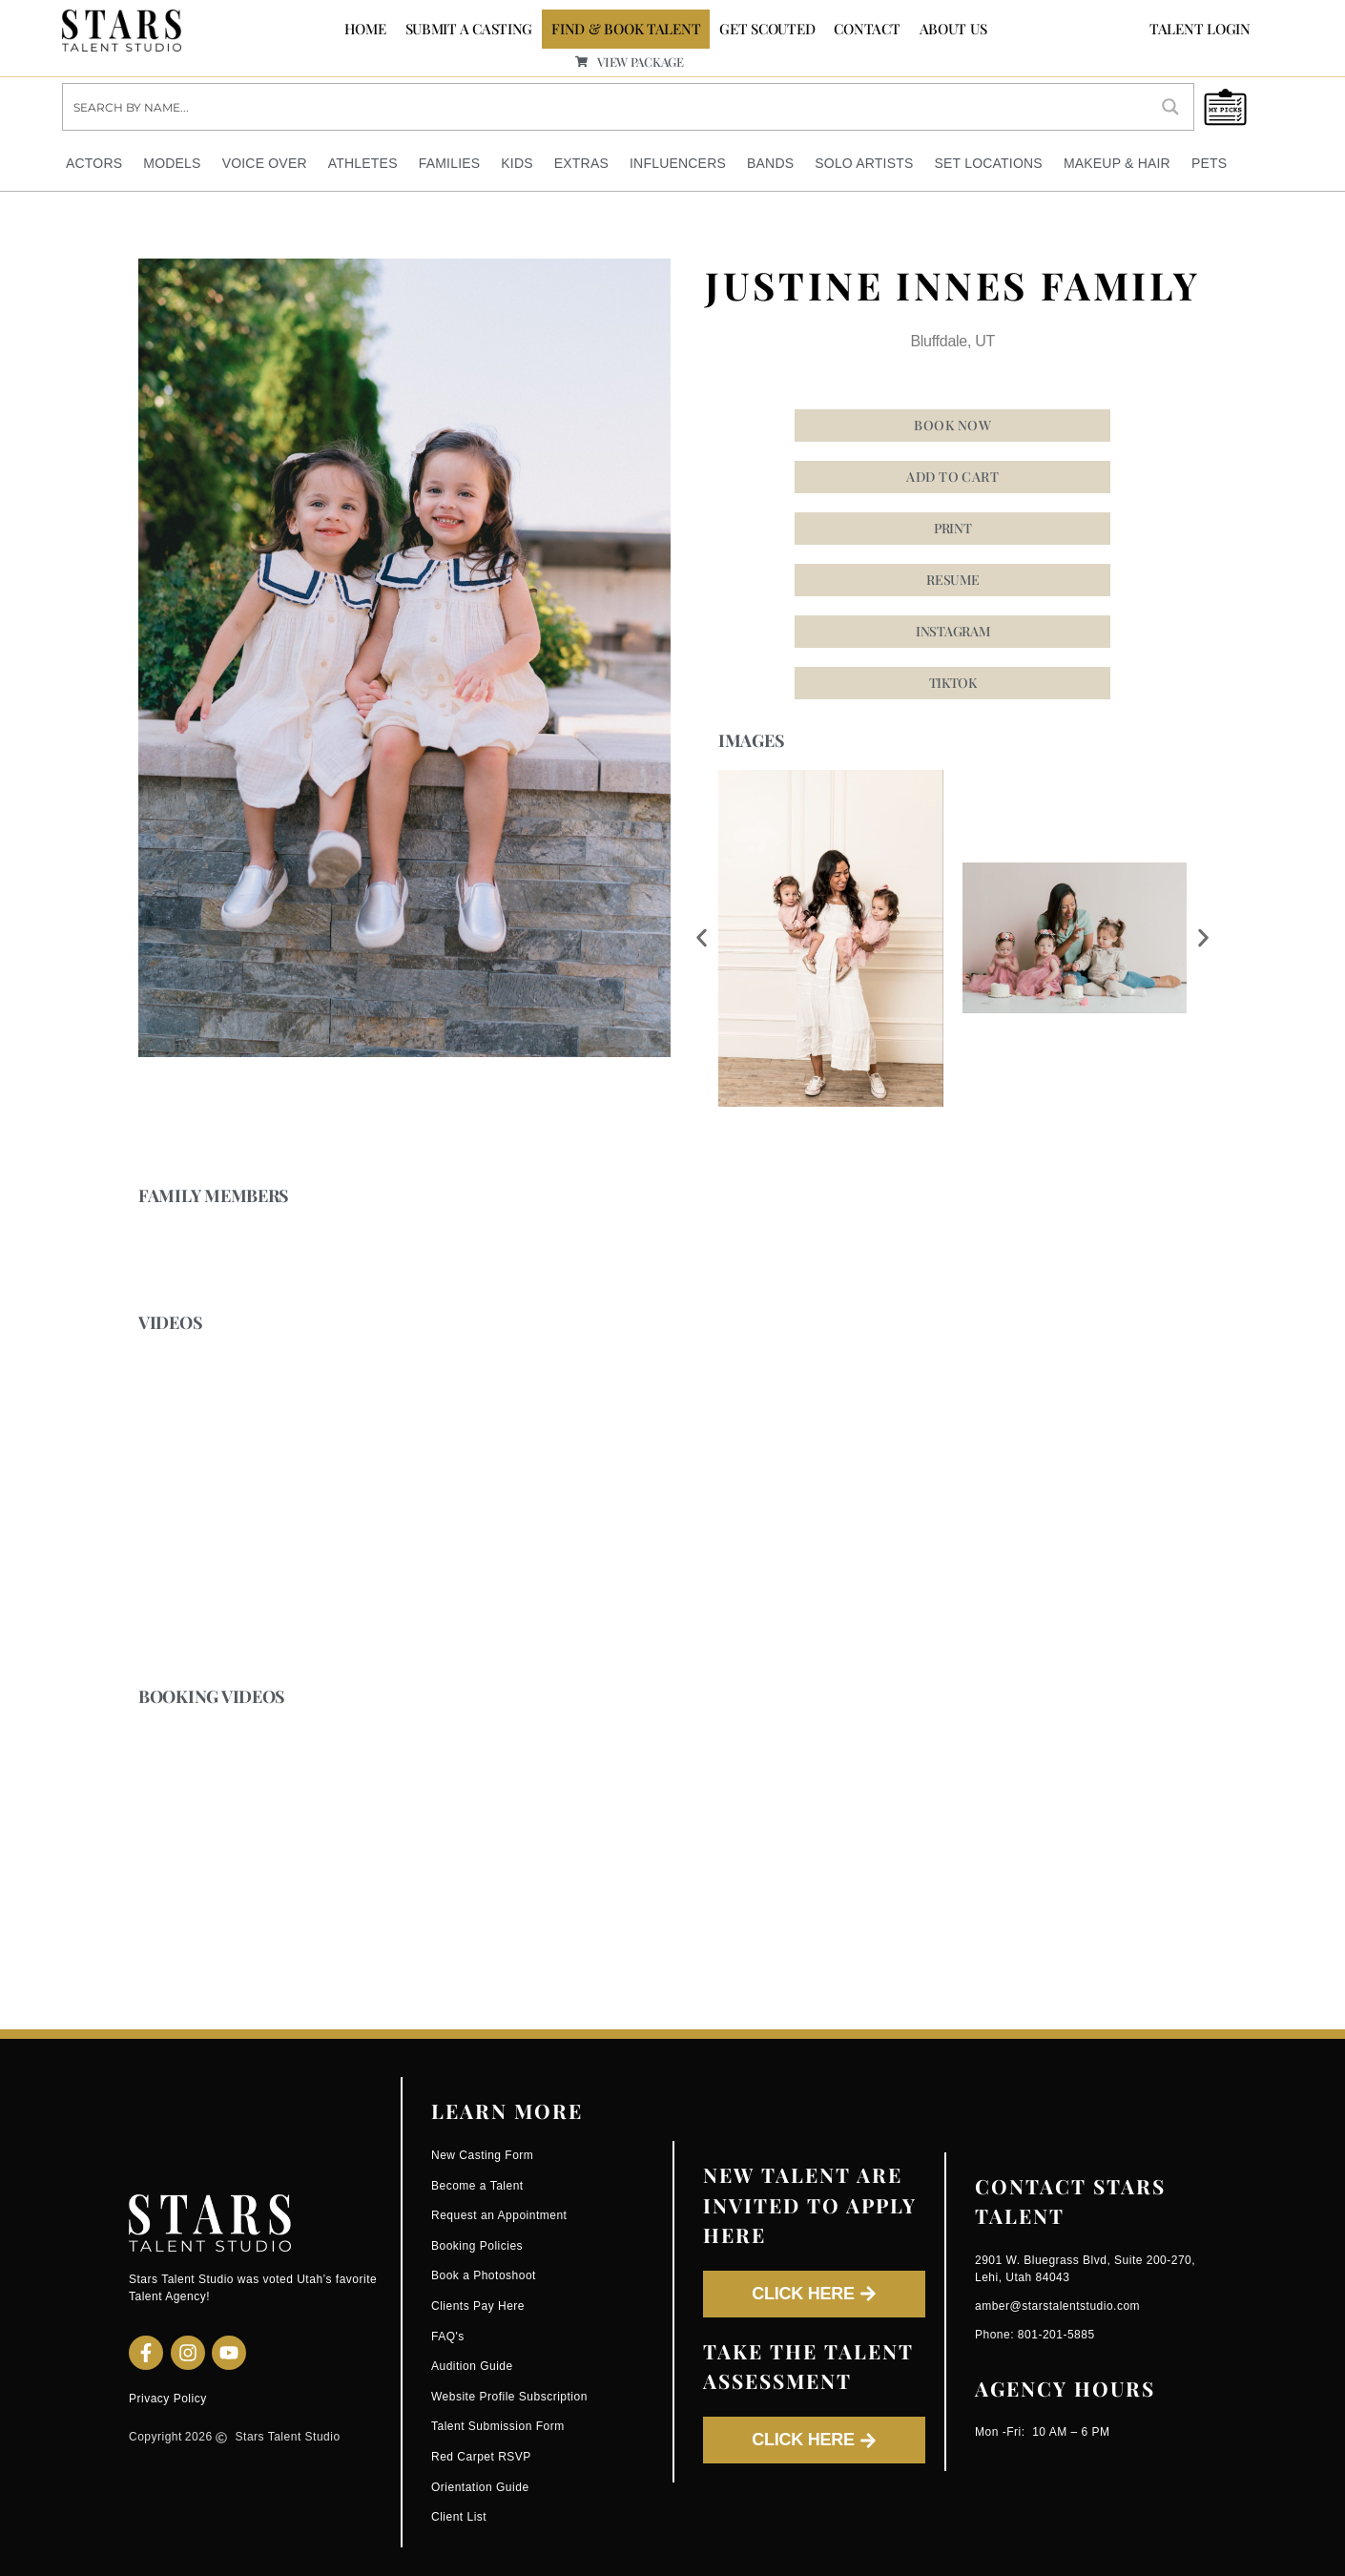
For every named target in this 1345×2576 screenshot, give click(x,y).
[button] (952, 684)
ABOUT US (953, 28)
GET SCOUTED (767, 28)
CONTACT (867, 28)
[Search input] (606, 107)
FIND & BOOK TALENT (625, 28)
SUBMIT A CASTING (469, 28)
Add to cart (952, 477)
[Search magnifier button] (1170, 107)
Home (365, 28)
